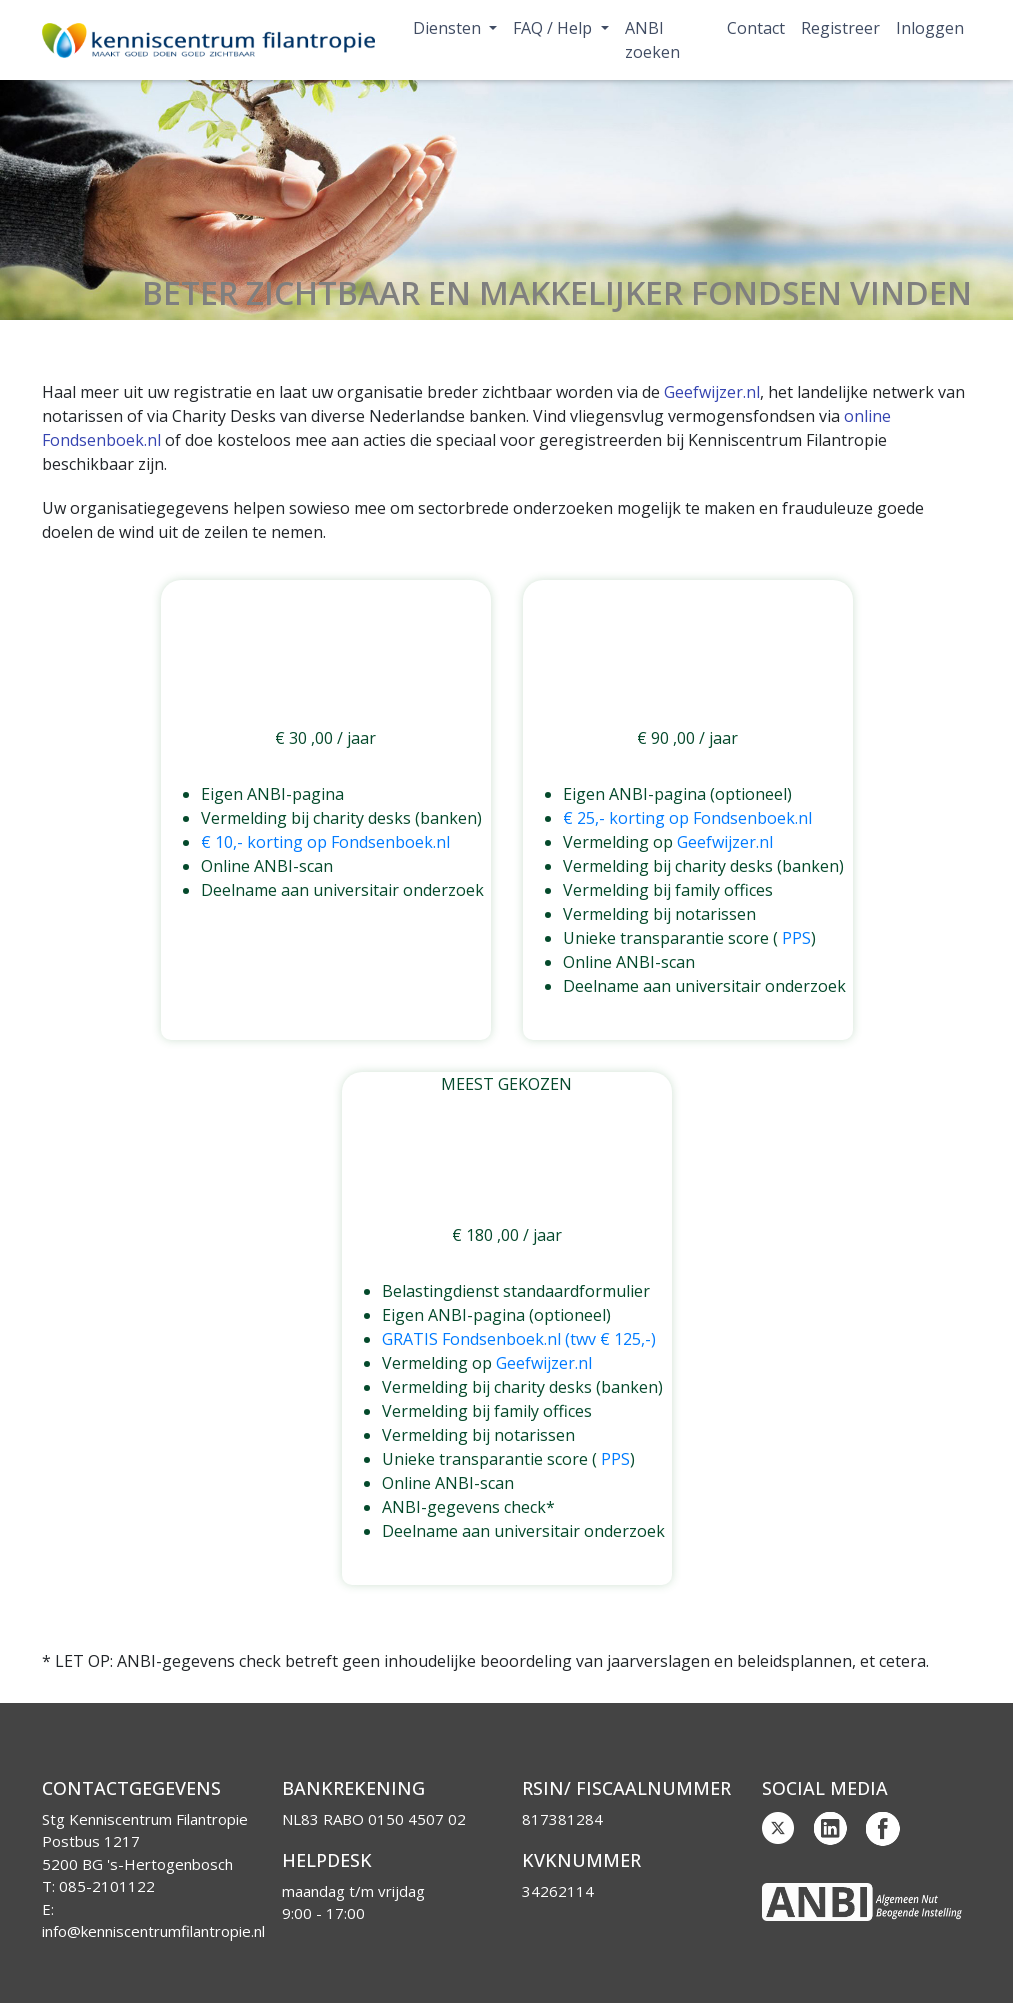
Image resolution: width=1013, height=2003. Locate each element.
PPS (796, 938)
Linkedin (831, 1829)
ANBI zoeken (652, 40)
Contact (756, 28)
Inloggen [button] (930, 28)
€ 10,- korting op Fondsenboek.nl (325, 842)
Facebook (883, 1829)
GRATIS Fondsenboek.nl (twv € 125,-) (519, 1339)
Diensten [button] (449, 28)
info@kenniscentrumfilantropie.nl (153, 1931)
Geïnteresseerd (325, 931)
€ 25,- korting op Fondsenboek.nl (687, 818)
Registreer (840, 28)
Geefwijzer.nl (712, 392)
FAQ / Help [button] (554, 28)
